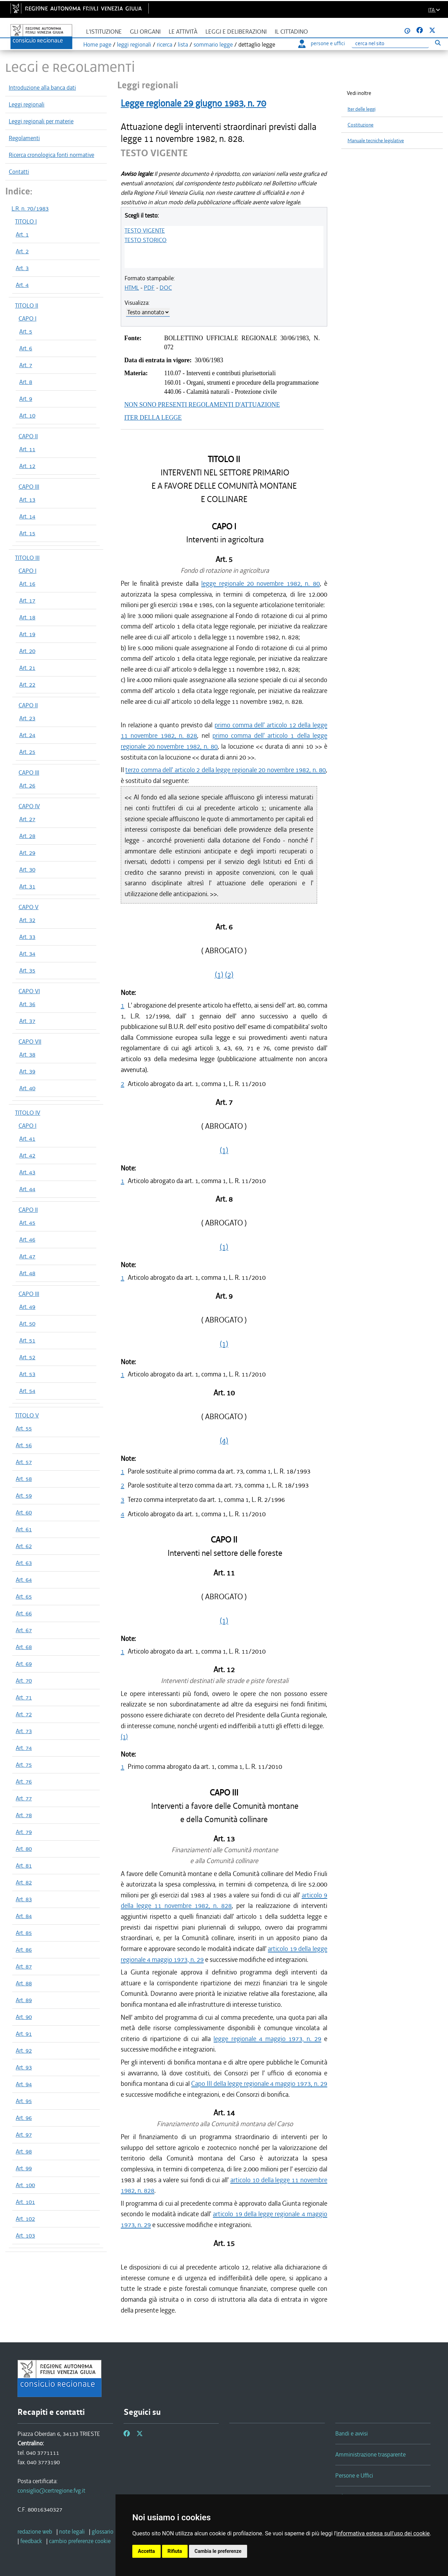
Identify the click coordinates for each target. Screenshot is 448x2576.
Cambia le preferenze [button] (218, 2551)
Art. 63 (24, 1563)
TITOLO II (26, 305)
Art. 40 (27, 1088)
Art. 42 (27, 1155)
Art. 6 (25, 348)
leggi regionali (134, 44)
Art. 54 (27, 1391)
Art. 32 (27, 920)
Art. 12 (27, 466)
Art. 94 (24, 2084)
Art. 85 (24, 1933)
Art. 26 (27, 785)
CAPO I (27, 318)
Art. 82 (24, 1882)
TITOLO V (27, 1415)
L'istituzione (104, 31)
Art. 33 (27, 937)
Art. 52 (27, 1357)
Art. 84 (24, 1916)
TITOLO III (27, 558)
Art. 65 (24, 1596)
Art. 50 (27, 1323)
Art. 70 (24, 1680)
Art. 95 (24, 2101)
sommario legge (213, 44)
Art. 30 (27, 869)
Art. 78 (24, 1815)
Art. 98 (24, 2151)
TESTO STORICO (146, 240)
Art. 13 (27, 499)
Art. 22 (27, 684)
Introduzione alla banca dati (42, 87)
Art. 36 (27, 1004)
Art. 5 (25, 331)
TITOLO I (26, 221)
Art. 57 (24, 1462)
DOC (166, 287)
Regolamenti (24, 138)
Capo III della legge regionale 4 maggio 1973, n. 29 (259, 2083)
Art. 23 (27, 718)
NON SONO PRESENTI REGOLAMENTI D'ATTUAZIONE (202, 404)
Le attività (183, 31)
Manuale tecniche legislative (376, 140)
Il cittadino (291, 31)
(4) (224, 1440)
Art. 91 (24, 2034)
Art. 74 (24, 1748)
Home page (97, 44)
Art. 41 (27, 1138)
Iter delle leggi (362, 109)
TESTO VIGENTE (145, 230)
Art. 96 (24, 2118)
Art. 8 (25, 382)
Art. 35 (27, 970)
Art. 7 (25, 365)
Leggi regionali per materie (41, 121)
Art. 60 (24, 1512)
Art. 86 (24, 1949)
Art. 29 (27, 853)
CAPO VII (30, 1041)
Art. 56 (24, 1445)
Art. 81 (24, 1865)
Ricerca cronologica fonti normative (51, 155)
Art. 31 (27, 886)
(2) (229, 975)
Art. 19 (27, 634)
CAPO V (28, 907)
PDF (149, 287)
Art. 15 (27, 533)
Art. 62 (24, 1546)
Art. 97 (24, 2134)
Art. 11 (27, 449)
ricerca (164, 44)
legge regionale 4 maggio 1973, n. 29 (267, 2038)
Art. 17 (27, 600)
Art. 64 (24, 1580)
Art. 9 (25, 399)
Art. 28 (27, 836)
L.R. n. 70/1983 (30, 208)
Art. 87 (24, 1966)
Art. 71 (24, 1697)
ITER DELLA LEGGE (153, 417)
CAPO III (29, 486)
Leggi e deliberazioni (236, 31)
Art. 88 (24, 1983)
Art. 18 (27, 617)
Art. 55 (24, 1428)
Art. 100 (25, 2185)
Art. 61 (24, 1529)
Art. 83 (24, 1899)
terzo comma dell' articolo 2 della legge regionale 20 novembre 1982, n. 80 (225, 769)
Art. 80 (24, 1849)
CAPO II (28, 436)
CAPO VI (29, 991)
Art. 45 (27, 1223)
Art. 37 (27, 1021)
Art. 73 (24, 1731)
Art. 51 (27, 1340)
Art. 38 (27, 1054)
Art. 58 (24, 1479)
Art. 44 (27, 1189)
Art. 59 (24, 1495)
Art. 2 (22, 251)
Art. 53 (27, 1374)
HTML (132, 287)
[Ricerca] (390, 43)
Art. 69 (24, 1664)
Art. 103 (25, 2235)
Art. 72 (24, 1714)
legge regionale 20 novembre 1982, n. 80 (260, 583)
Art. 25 (27, 752)
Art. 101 (25, 2202)
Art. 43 (27, 1172)
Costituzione (360, 125)
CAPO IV (29, 806)
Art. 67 (24, 1630)
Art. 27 (27, 819)
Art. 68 (24, 1647)
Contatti (19, 172)
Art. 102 (25, 2219)
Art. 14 (27, 516)
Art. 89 (24, 2000)
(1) (219, 975)
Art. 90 (24, 2017)
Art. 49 (27, 1307)
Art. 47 (27, 1256)
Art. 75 (24, 1764)
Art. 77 (24, 1798)
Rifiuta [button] (175, 2551)
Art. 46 (27, 1239)
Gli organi (145, 31)
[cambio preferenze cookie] (80, 2541)
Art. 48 (27, 1273)
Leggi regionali (26, 104)
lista (183, 44)
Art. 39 (27, 1071)
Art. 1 (22, 234)
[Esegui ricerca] (438, 42)
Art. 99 (24, 2168)
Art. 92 (24, 2050)
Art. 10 (27, 415)
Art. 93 (24, 2067)
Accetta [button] (146, 2551)
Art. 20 (27, 651)
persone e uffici (321, 43)
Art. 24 (27, 735)
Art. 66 (24, 1613)
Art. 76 (24, 1781)
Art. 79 (24, 1832)
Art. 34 (27, 953)
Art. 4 (22, 285)
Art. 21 (27, 668)
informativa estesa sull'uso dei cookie (383, 2533)
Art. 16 (27, 584)
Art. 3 (22, 268)
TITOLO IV (27, 1113)
